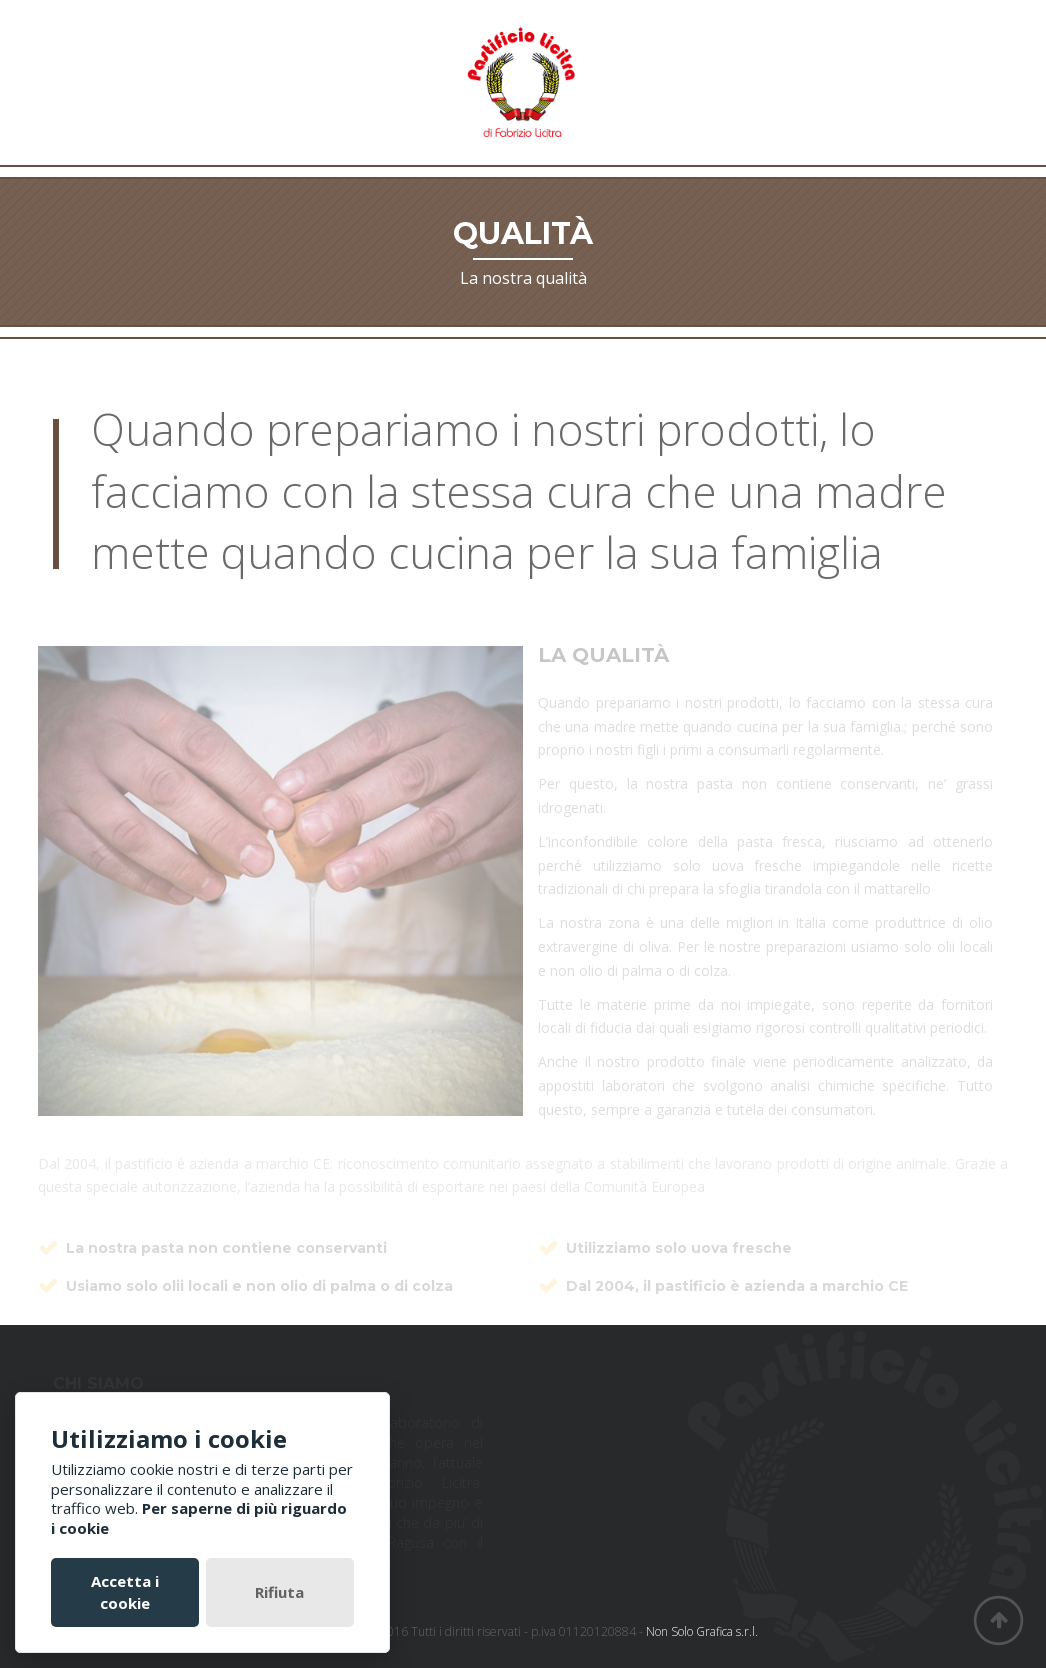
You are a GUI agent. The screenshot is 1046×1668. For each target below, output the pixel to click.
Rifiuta (279, 1592)
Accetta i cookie (125, 1591)
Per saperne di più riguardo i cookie (199, 1518)
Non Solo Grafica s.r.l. (702, 1631)
